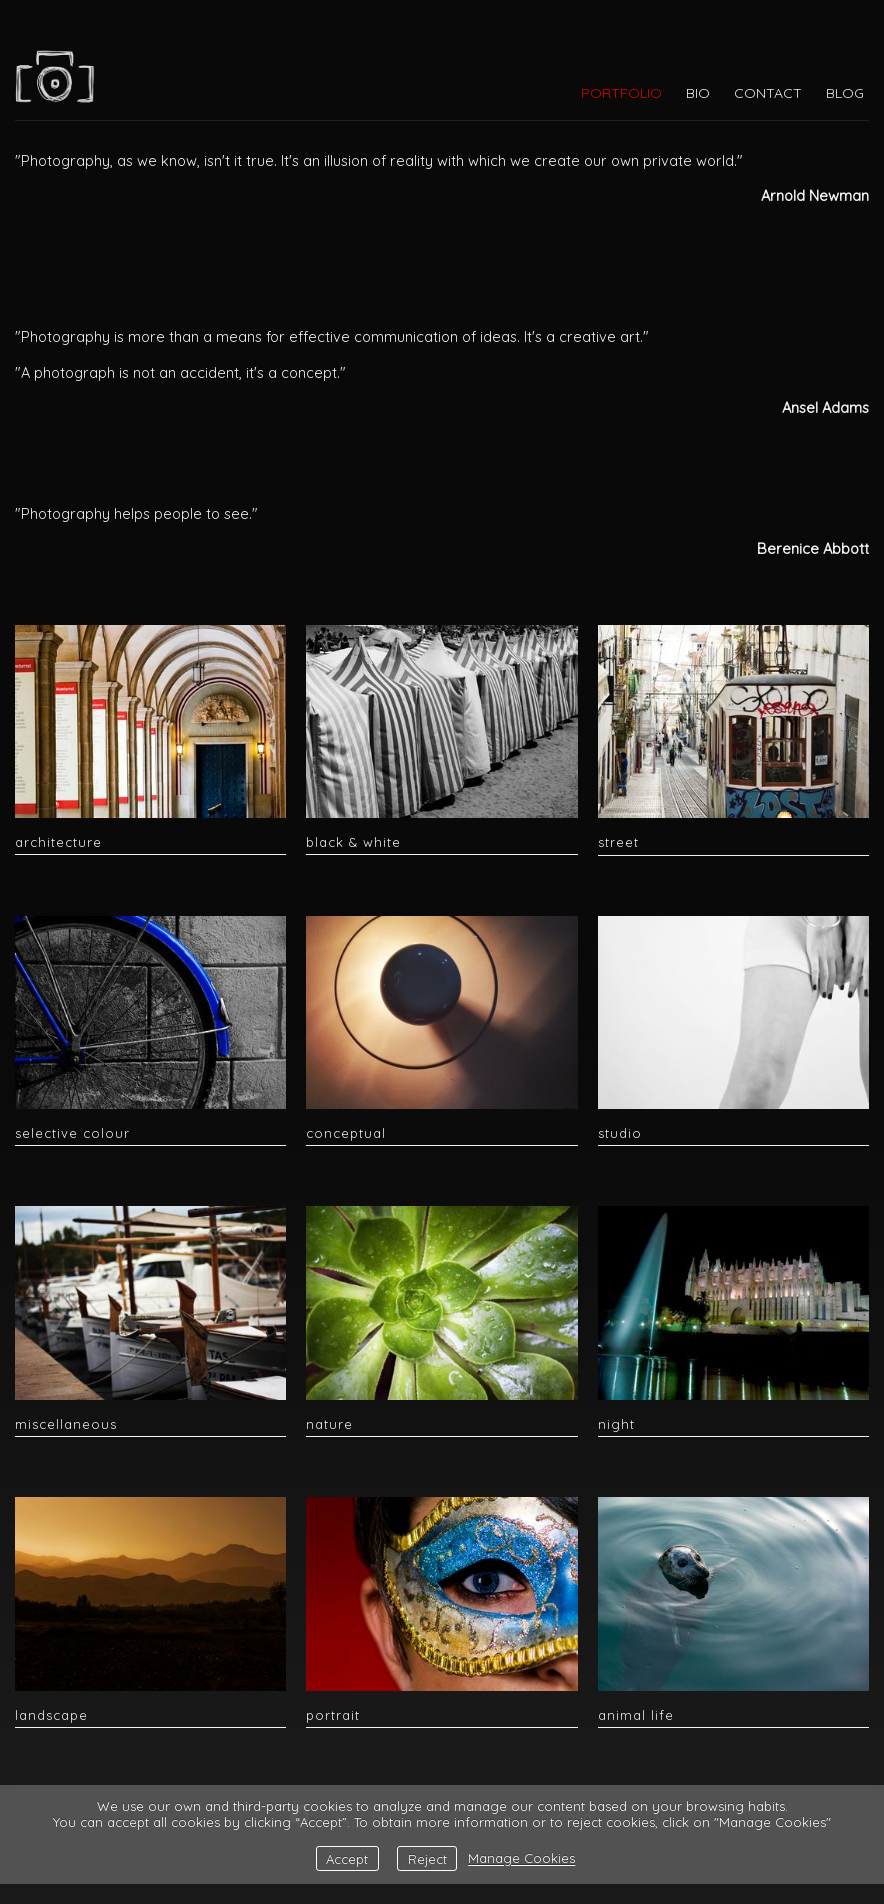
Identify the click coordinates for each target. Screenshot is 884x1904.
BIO (698, 93)
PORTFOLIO (621, 93)
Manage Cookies (521, 1859)
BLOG (845, 93)
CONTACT (768, 93)
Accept (347, 1859)
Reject (427, 1859)
